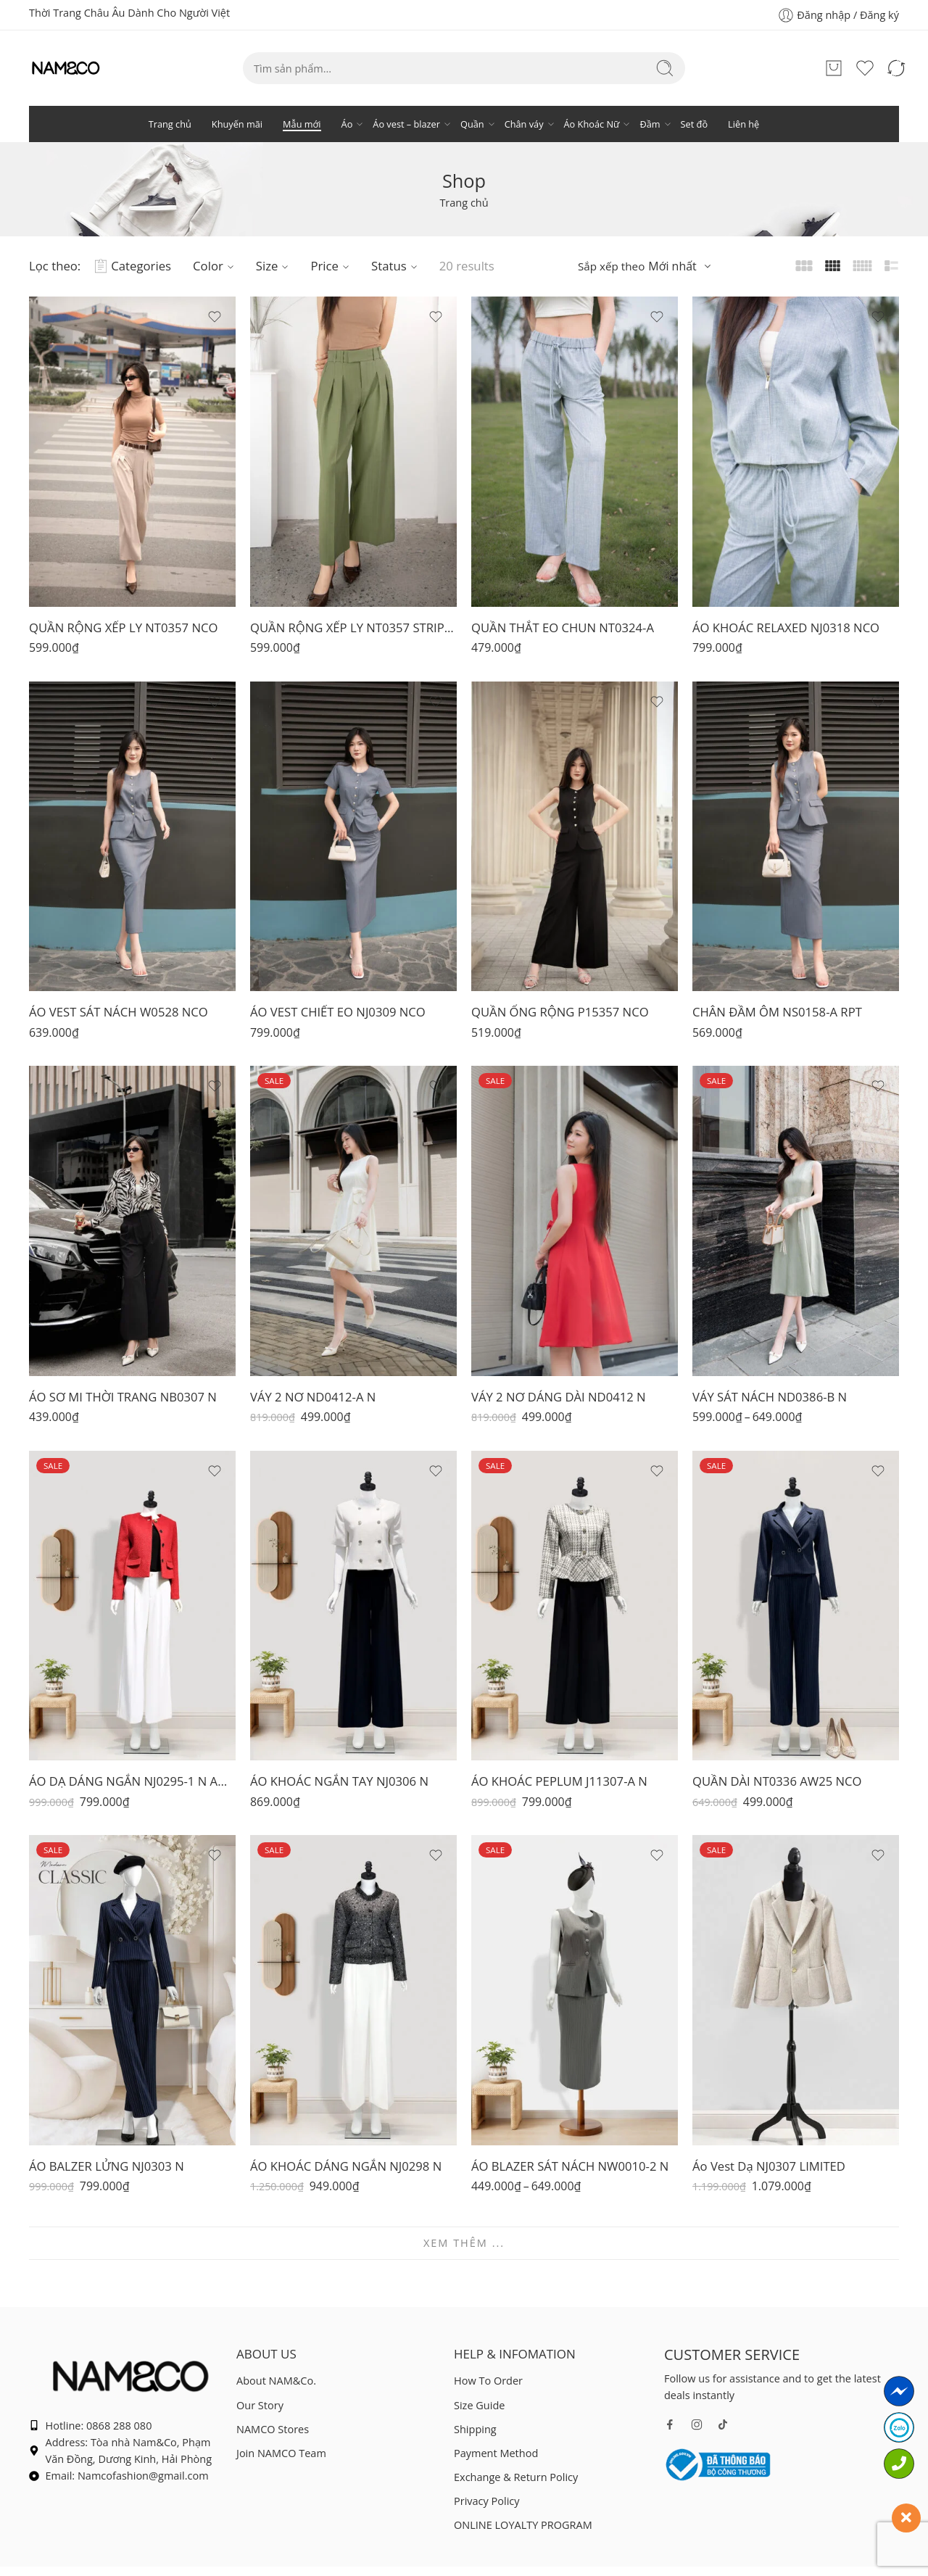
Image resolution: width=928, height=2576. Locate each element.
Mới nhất (672, 270)
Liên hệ (844, 125)
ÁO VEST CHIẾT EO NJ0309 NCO (338, 1015)
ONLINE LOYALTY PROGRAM (523, 2529)
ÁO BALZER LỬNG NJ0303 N (106, 2169)
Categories (133, 270)
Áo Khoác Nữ (643, 125)
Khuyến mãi (178, 125)
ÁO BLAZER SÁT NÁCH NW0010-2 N (569, 2169)
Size (274, 270)
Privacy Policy (487, 2504)
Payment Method (496, 2457)
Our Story (259, 2409)
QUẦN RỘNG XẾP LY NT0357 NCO (123, 631)
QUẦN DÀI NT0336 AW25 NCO (777, 1784)
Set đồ (779, 125)
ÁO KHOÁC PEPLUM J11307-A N (559, 1784)
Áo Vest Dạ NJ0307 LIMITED (768, 2169)
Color (215, 270)
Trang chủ (90, 125)
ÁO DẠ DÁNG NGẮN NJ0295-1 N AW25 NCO (132, 1784)
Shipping (475, 2433)
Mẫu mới (263, 125)
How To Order (488, 2384)
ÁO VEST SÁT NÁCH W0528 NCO (118, 1015)
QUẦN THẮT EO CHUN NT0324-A (562, 631)
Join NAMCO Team (281, 2457)
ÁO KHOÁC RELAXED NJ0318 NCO (785, 631)
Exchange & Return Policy (516, 2481)
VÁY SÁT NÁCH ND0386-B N (769, 1400)
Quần (487, 125)
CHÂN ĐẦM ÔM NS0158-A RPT (777, 1015)
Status (396, 270)
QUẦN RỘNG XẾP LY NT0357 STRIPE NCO (353, 631)
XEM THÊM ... (464, 2247)
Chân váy (555, 125)
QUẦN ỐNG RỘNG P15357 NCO (560, 1015)
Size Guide (479, 2409)
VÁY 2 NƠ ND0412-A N (313, 1400)
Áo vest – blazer (401, 125)
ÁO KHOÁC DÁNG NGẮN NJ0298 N (346, 2169)
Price (331, 270)
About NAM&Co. (276, 2384)
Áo (323, 125)
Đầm (720, 125)
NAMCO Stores (272, 2433)
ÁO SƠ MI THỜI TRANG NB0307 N (123, 1400)
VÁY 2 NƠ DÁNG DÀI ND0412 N (558, 1400)
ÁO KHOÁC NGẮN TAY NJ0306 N (339, 1784)
